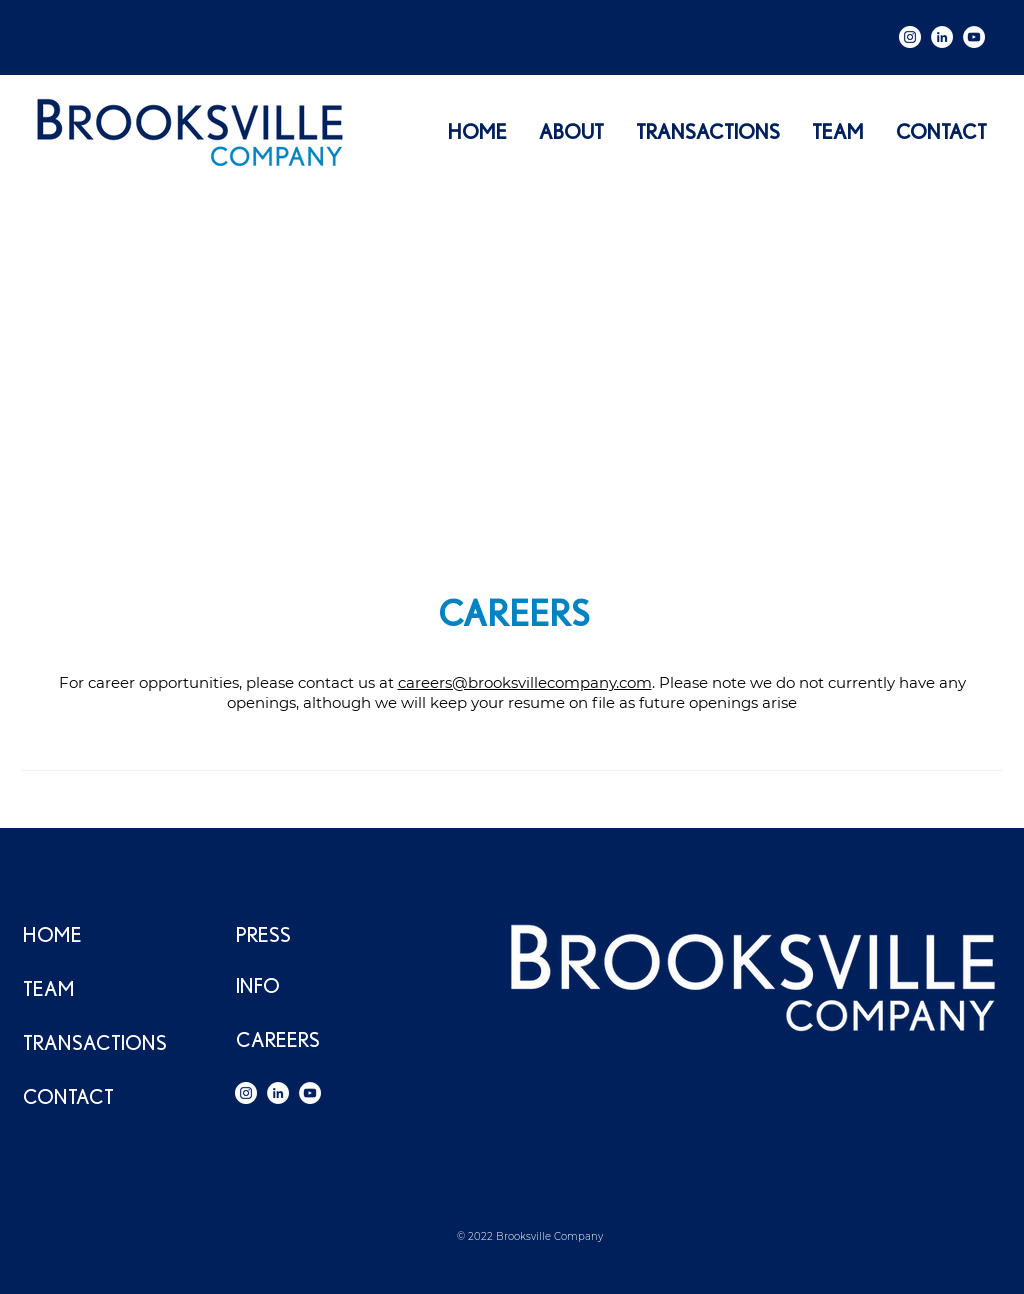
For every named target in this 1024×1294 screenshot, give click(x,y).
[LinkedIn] (942, 37)
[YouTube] (974, 37)
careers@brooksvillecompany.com (525, 682)
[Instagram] (910, 37)
